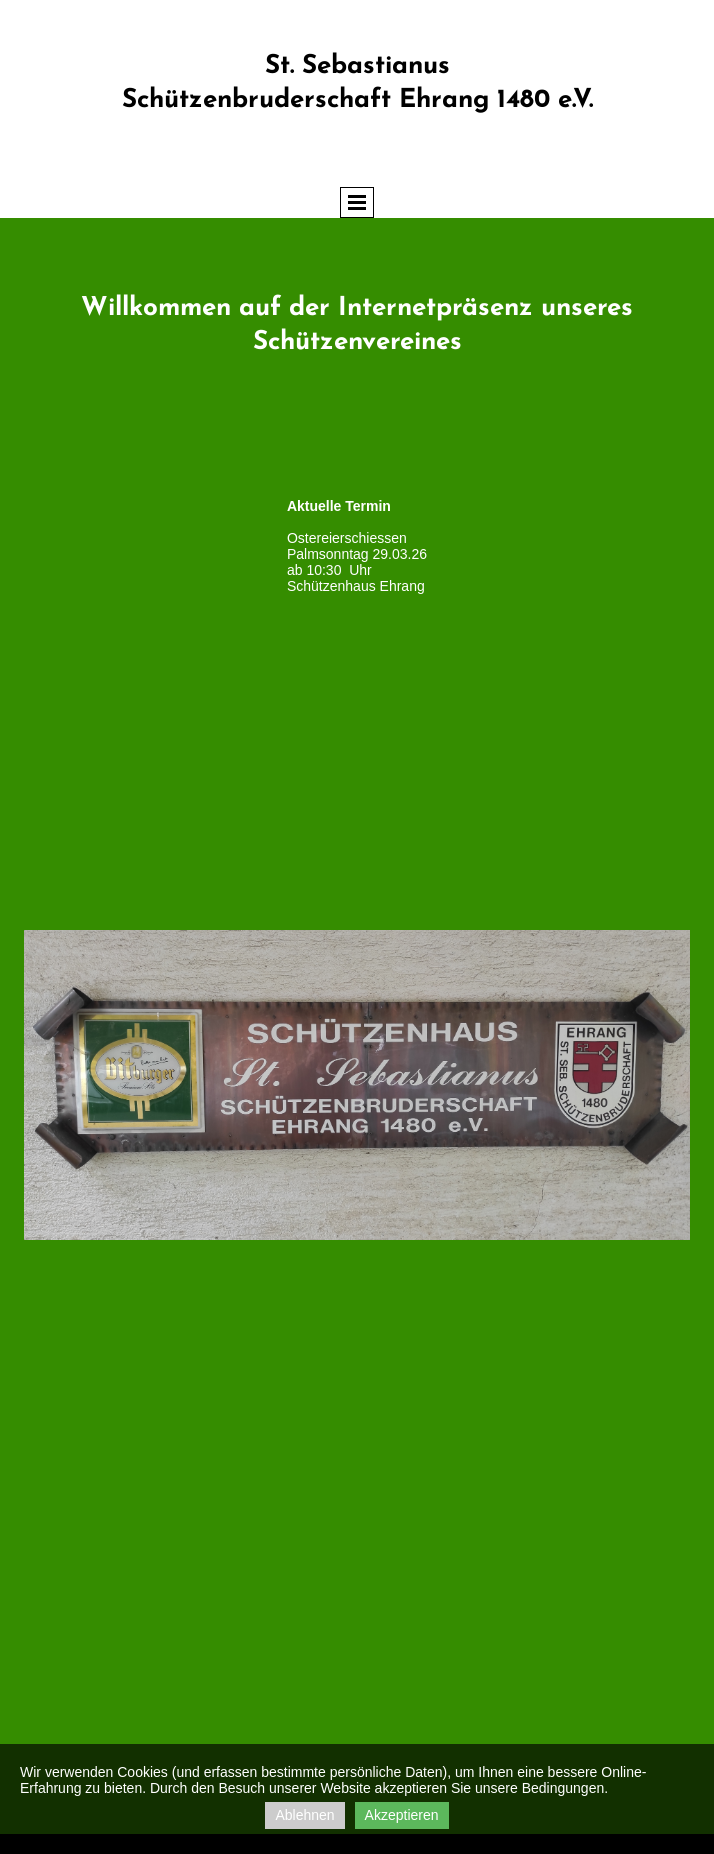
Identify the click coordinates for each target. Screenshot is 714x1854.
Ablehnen (304, 1815)
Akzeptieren (402, 1815)
